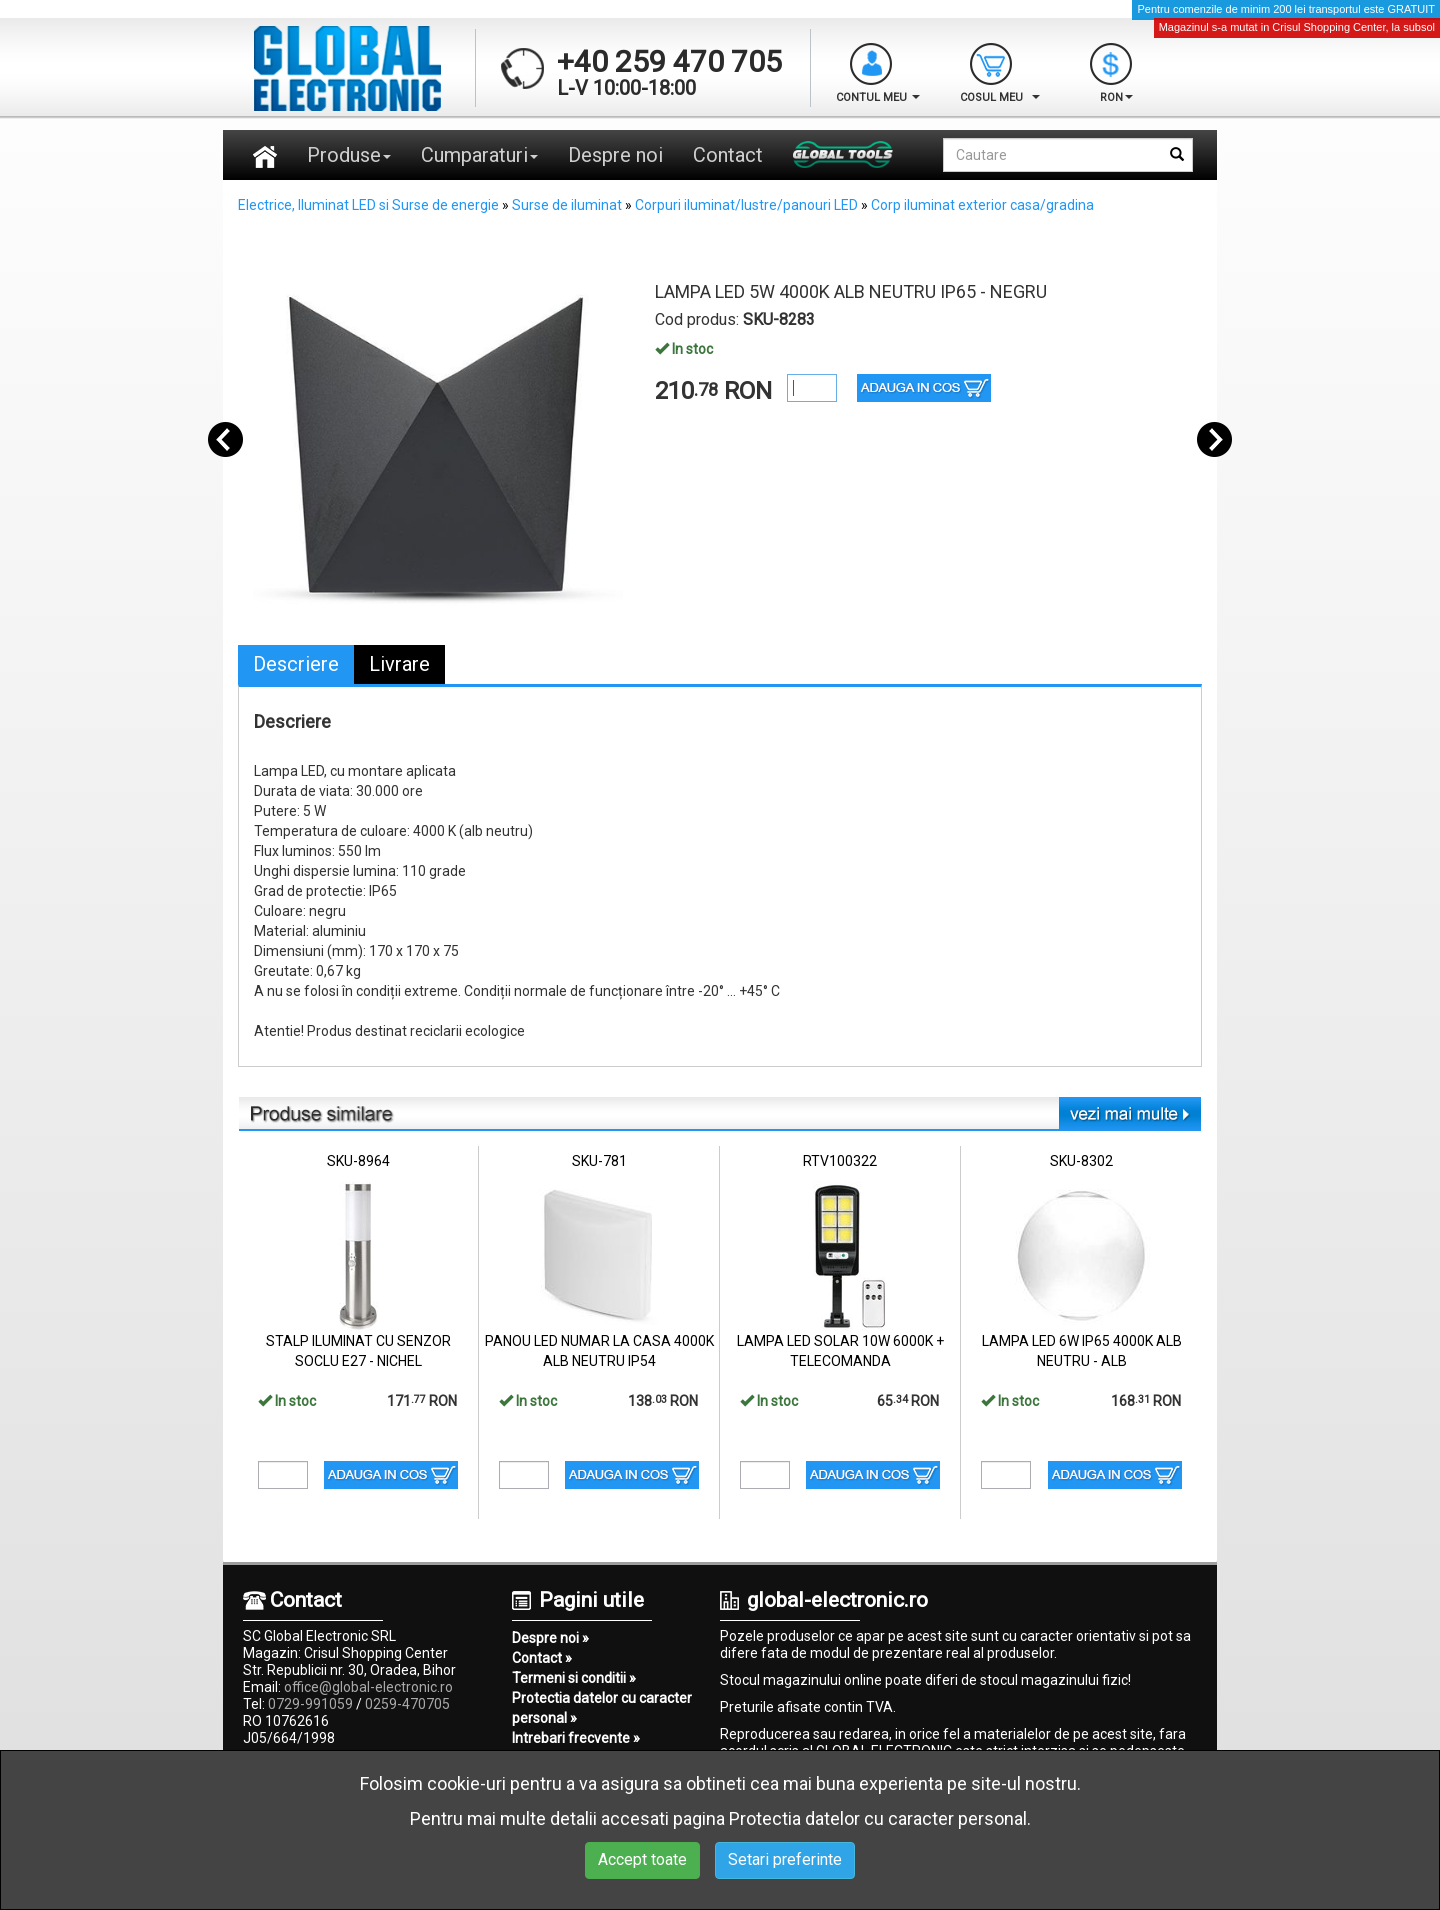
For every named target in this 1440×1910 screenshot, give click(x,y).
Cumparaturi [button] (479, 155)
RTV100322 (840, 1161)
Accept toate (642, 1859)
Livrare (399, 664)
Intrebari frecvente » (576, 1738)
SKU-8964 (358, 1161)
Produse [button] (349, 155)
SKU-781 (599, 1161)
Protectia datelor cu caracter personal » (602, 1708)
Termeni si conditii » (574, 1678)
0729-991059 (310, 1704)
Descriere (296, 664)
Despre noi (615, 155)
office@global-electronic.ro (368, 1687)
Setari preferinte (785, 1859)
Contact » (542, 1658)
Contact (728, 155)
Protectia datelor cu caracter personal (878, 1818)
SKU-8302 (1081, 1161)
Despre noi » (550, 1638)
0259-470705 (407, 1704)
